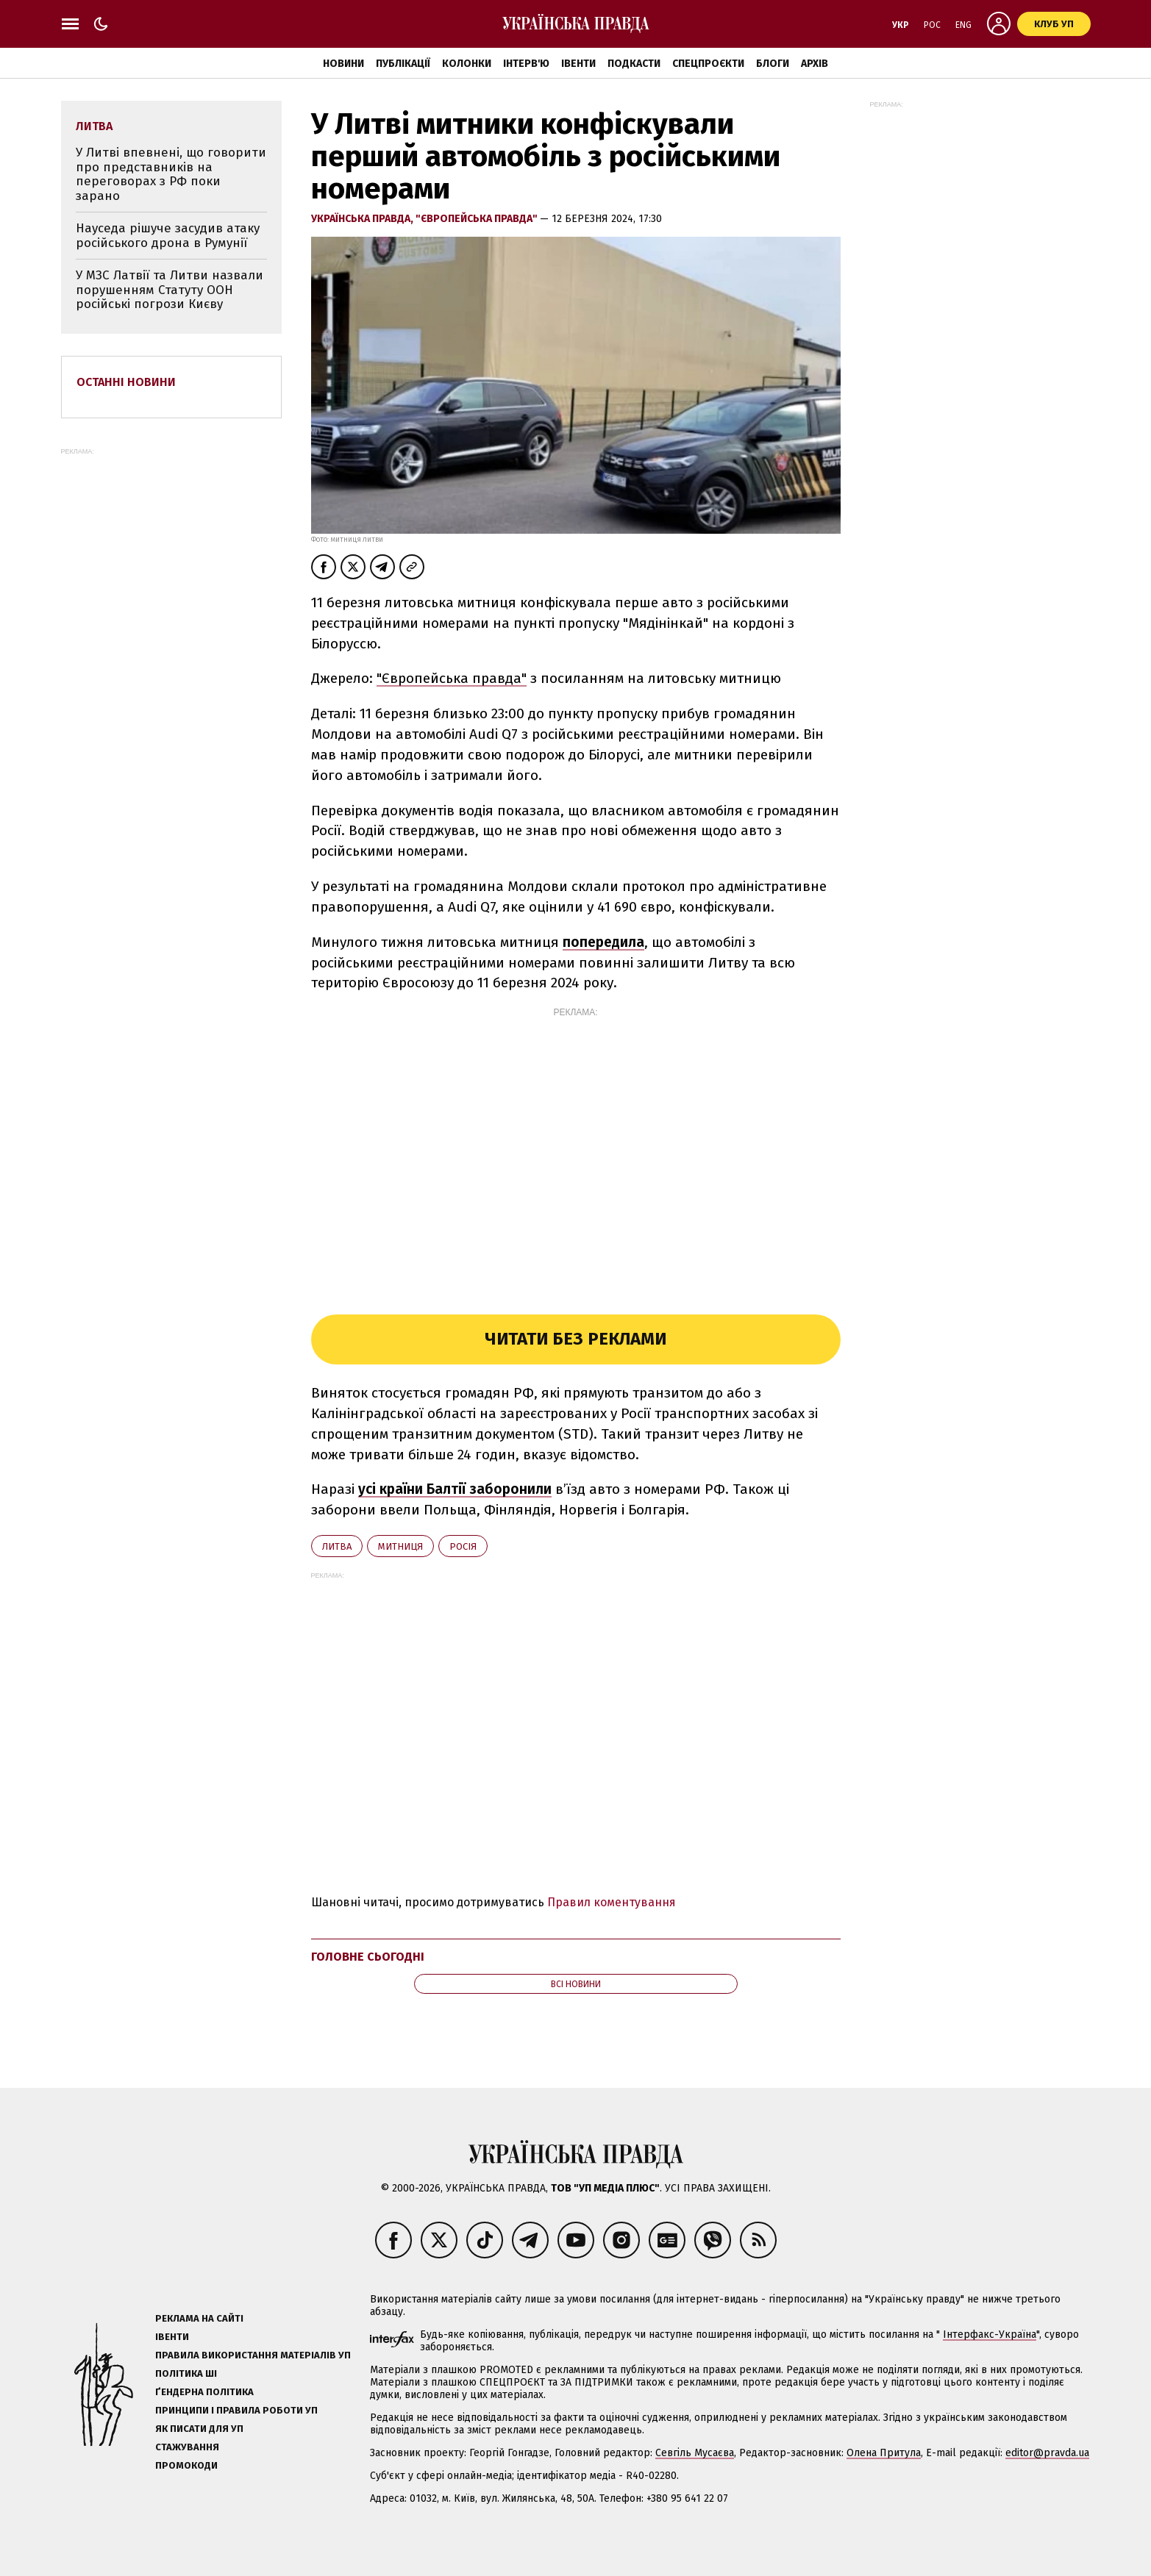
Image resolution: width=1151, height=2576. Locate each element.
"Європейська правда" (478, 218)
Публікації (403, 63)
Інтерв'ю (526, 63)
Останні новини (126, 382)
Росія (463, 1546)
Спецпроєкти (708, 63)
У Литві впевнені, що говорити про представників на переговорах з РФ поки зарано (171, 174)
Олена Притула (884, 2453)
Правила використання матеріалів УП (253, 2355)
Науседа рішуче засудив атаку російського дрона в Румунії (168, 236)
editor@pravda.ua (1047, 2453)
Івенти (578, 63)
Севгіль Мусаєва (694, 2453)
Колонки (466, 63)
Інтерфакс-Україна (989, 2334)
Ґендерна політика (204, 2391)
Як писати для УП (199, 2428)
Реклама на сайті (199, 2318)
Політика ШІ (186, 2373)
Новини (343, 63)
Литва (337, 1546)
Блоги (772, 63)
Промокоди (186, 2465)
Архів (814, 63)
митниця (400, 1546)
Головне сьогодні (367, 1957)
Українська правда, (363, 218)
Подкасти (633, 63)
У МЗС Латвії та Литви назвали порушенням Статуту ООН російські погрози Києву (169, 290)
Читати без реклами (575, 1338)
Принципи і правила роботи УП (236, 2410)
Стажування (187, 2446)
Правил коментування (611, 1902)
